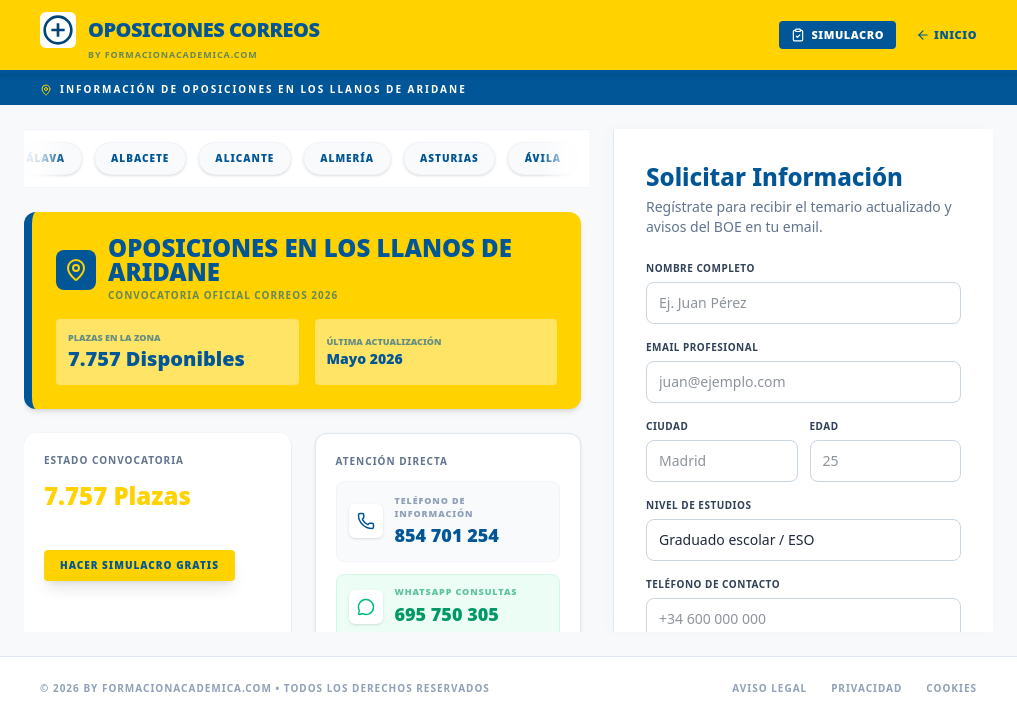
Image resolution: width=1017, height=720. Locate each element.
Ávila (549, 158)
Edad (824, 426)
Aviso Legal (769, 688)
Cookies (951, 688)
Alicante (250, 158)
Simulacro (837, 34)
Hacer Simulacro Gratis (139, 565)
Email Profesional (702, 347)
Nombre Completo (700, 268)
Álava (51, 158)
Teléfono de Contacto (713, 584)
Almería (353, 158)
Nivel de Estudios (698, 505)
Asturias (455, 158)
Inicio (946, 34)
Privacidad (866, 688)
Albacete (146, 158)
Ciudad (667, 426)
